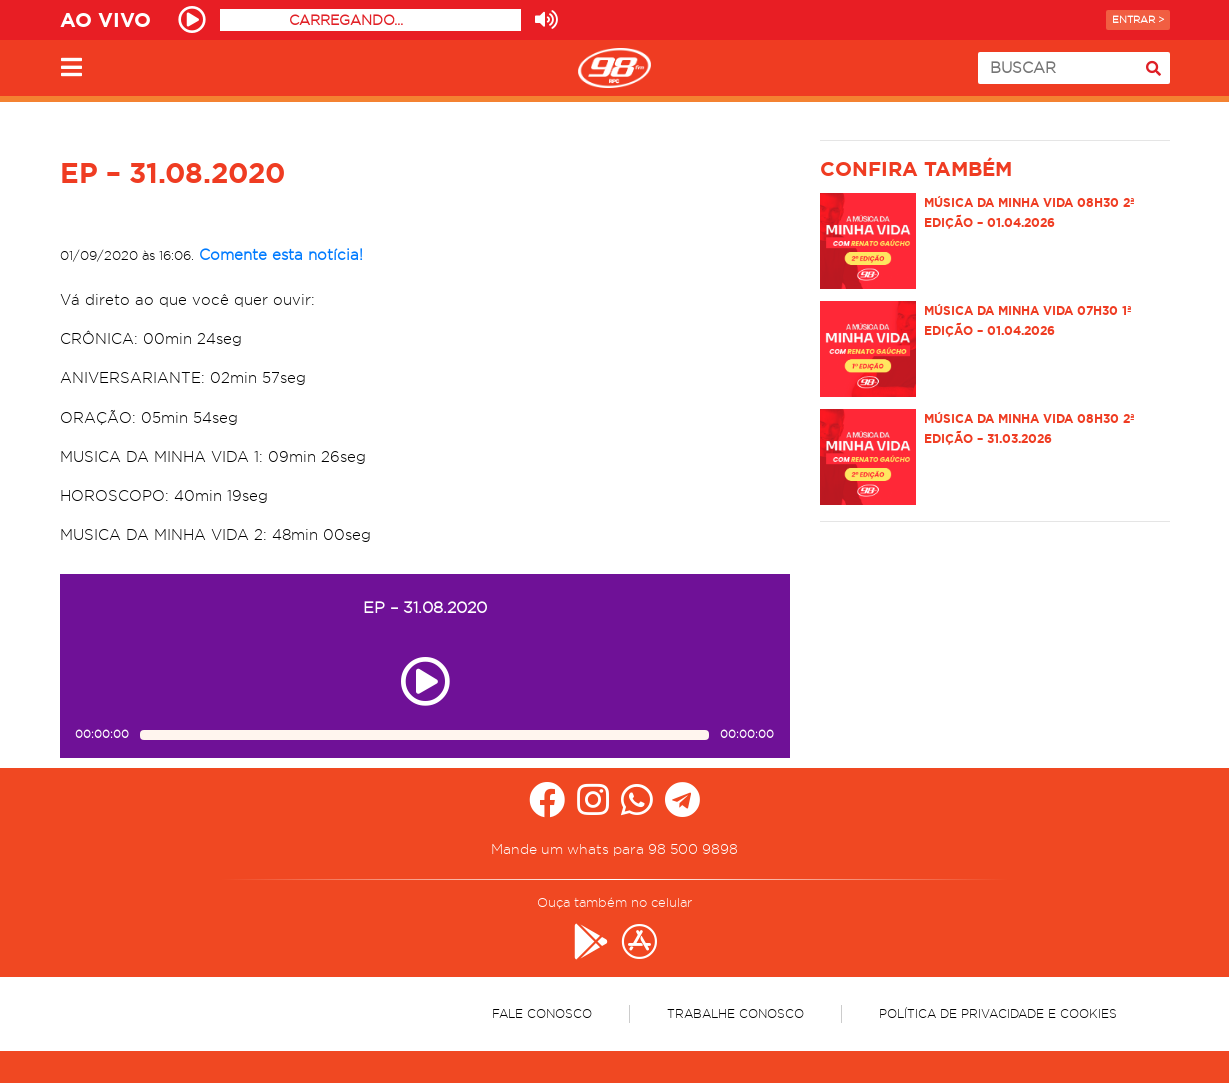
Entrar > (1138, 19)
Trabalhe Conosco (735, 1013)
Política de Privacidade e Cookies (998, 1013)
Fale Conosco (542, 1013)
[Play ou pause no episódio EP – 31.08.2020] (425, 681)
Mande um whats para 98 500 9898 (614, 849)
